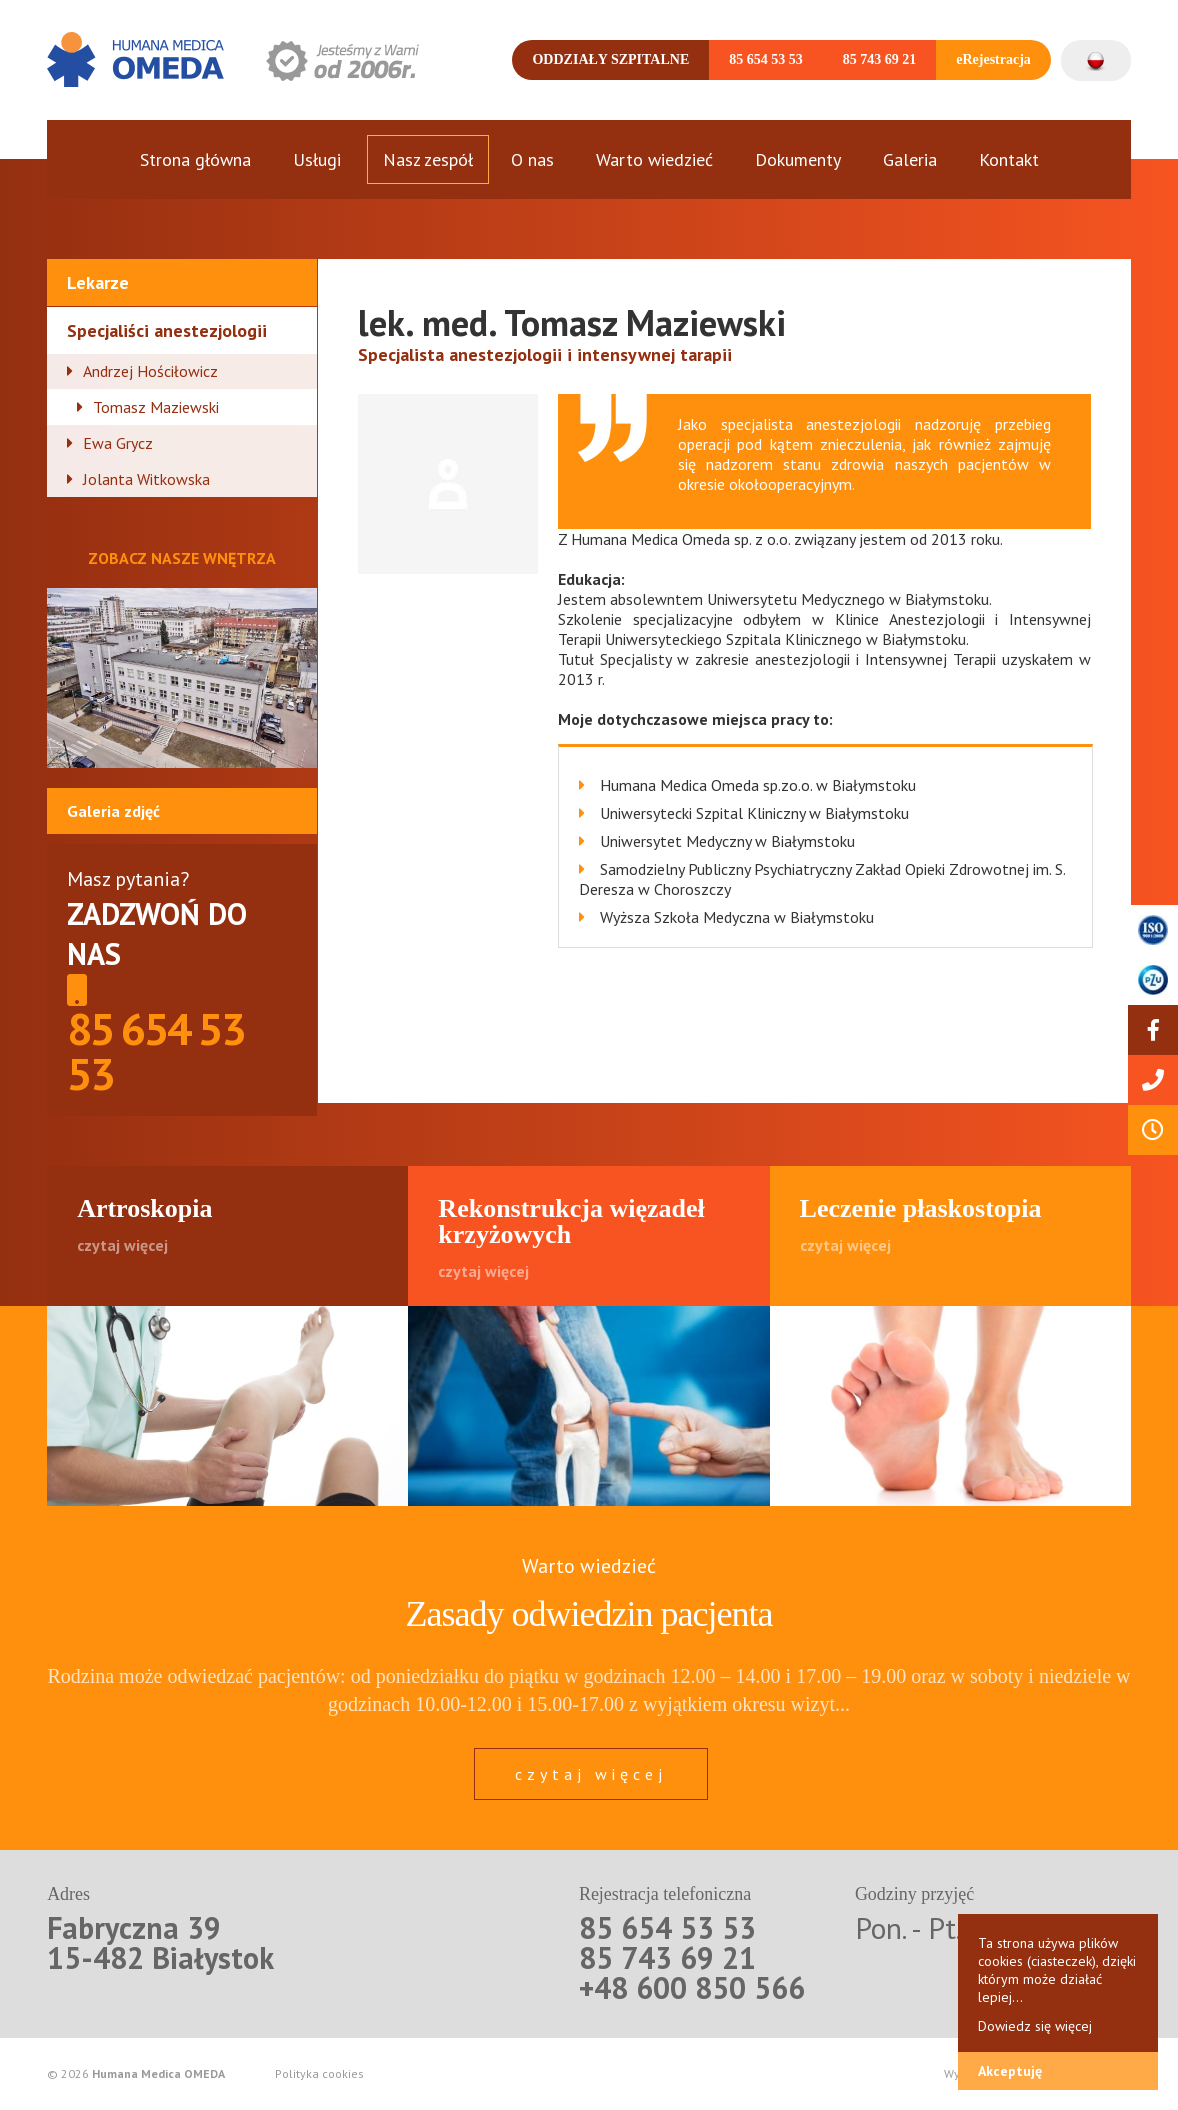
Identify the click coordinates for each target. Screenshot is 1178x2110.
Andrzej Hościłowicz (150, 371)
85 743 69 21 (880, 59)
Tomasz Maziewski (156, 407)
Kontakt (1009, 159)
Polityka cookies (319, 2074)
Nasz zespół (428, 159)
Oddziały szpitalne (610, 59)
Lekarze (98, 282)
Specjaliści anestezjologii (167, 330)
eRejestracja (993, 59)
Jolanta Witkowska (146, 479)
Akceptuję (1010, 2071)
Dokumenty (798, 159)
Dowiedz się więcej (1035, 2026)
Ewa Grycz (118, 443)
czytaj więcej (591, 1774)
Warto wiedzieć (654, 159)
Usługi (317, 159)
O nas (532, 159)
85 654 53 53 (766, 59)
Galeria (910, 159)
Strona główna (195, 159)
